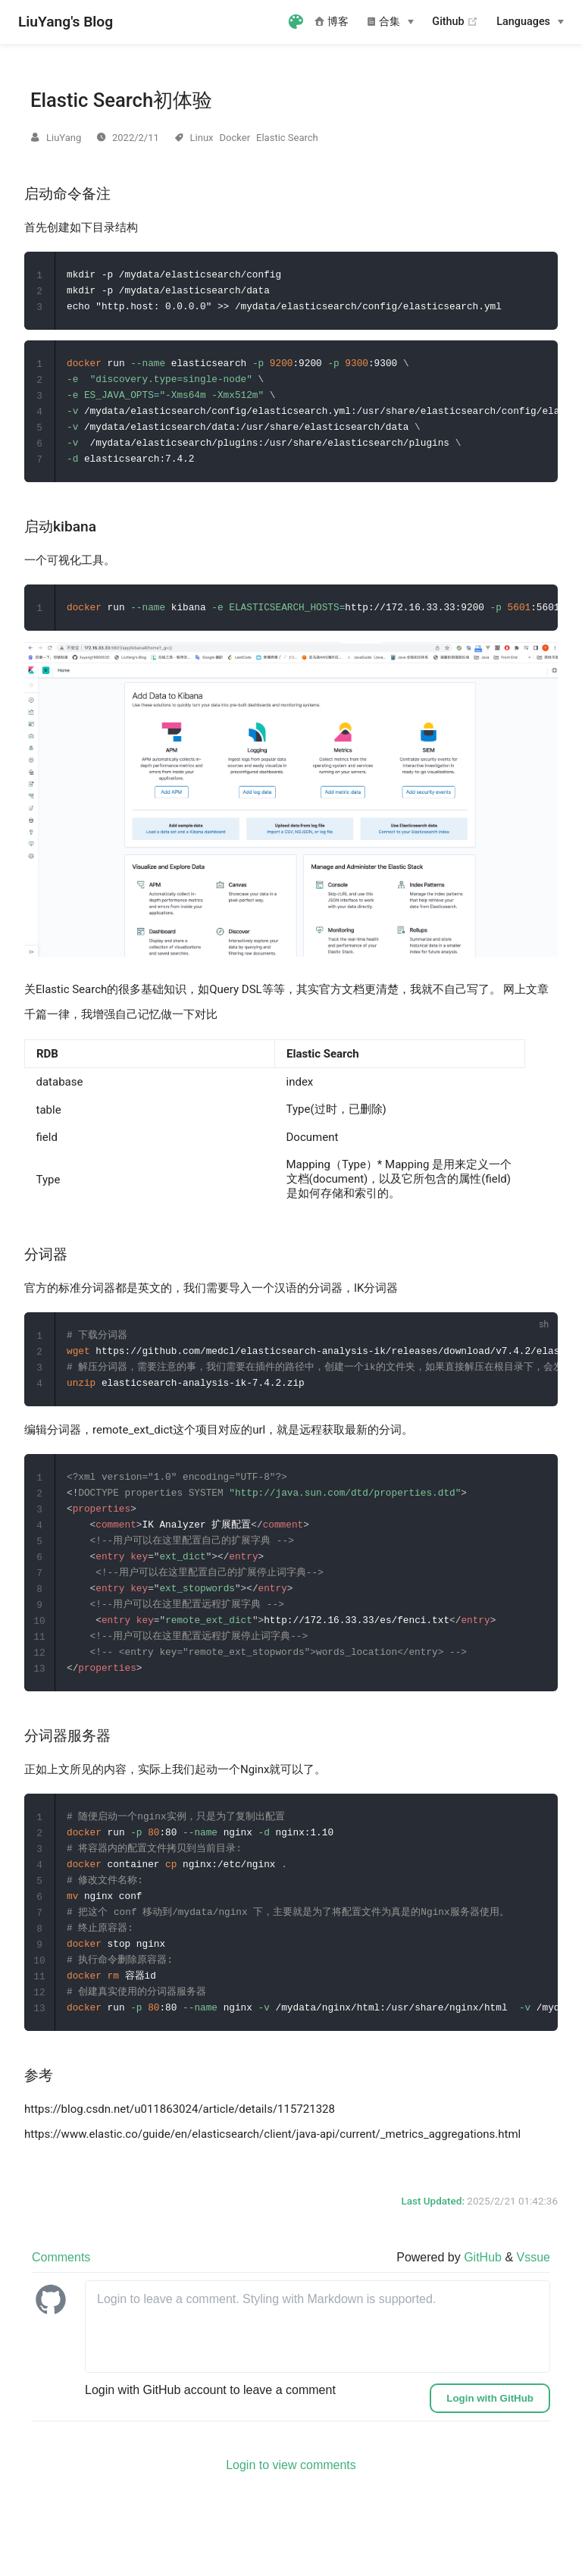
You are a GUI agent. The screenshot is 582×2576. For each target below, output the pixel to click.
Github (455, 22)
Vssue (533, 2283)
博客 (331, 21)
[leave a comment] (317, 2353)
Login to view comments (291, 2491)
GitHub (484, 2283)
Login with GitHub (490, 2424)
